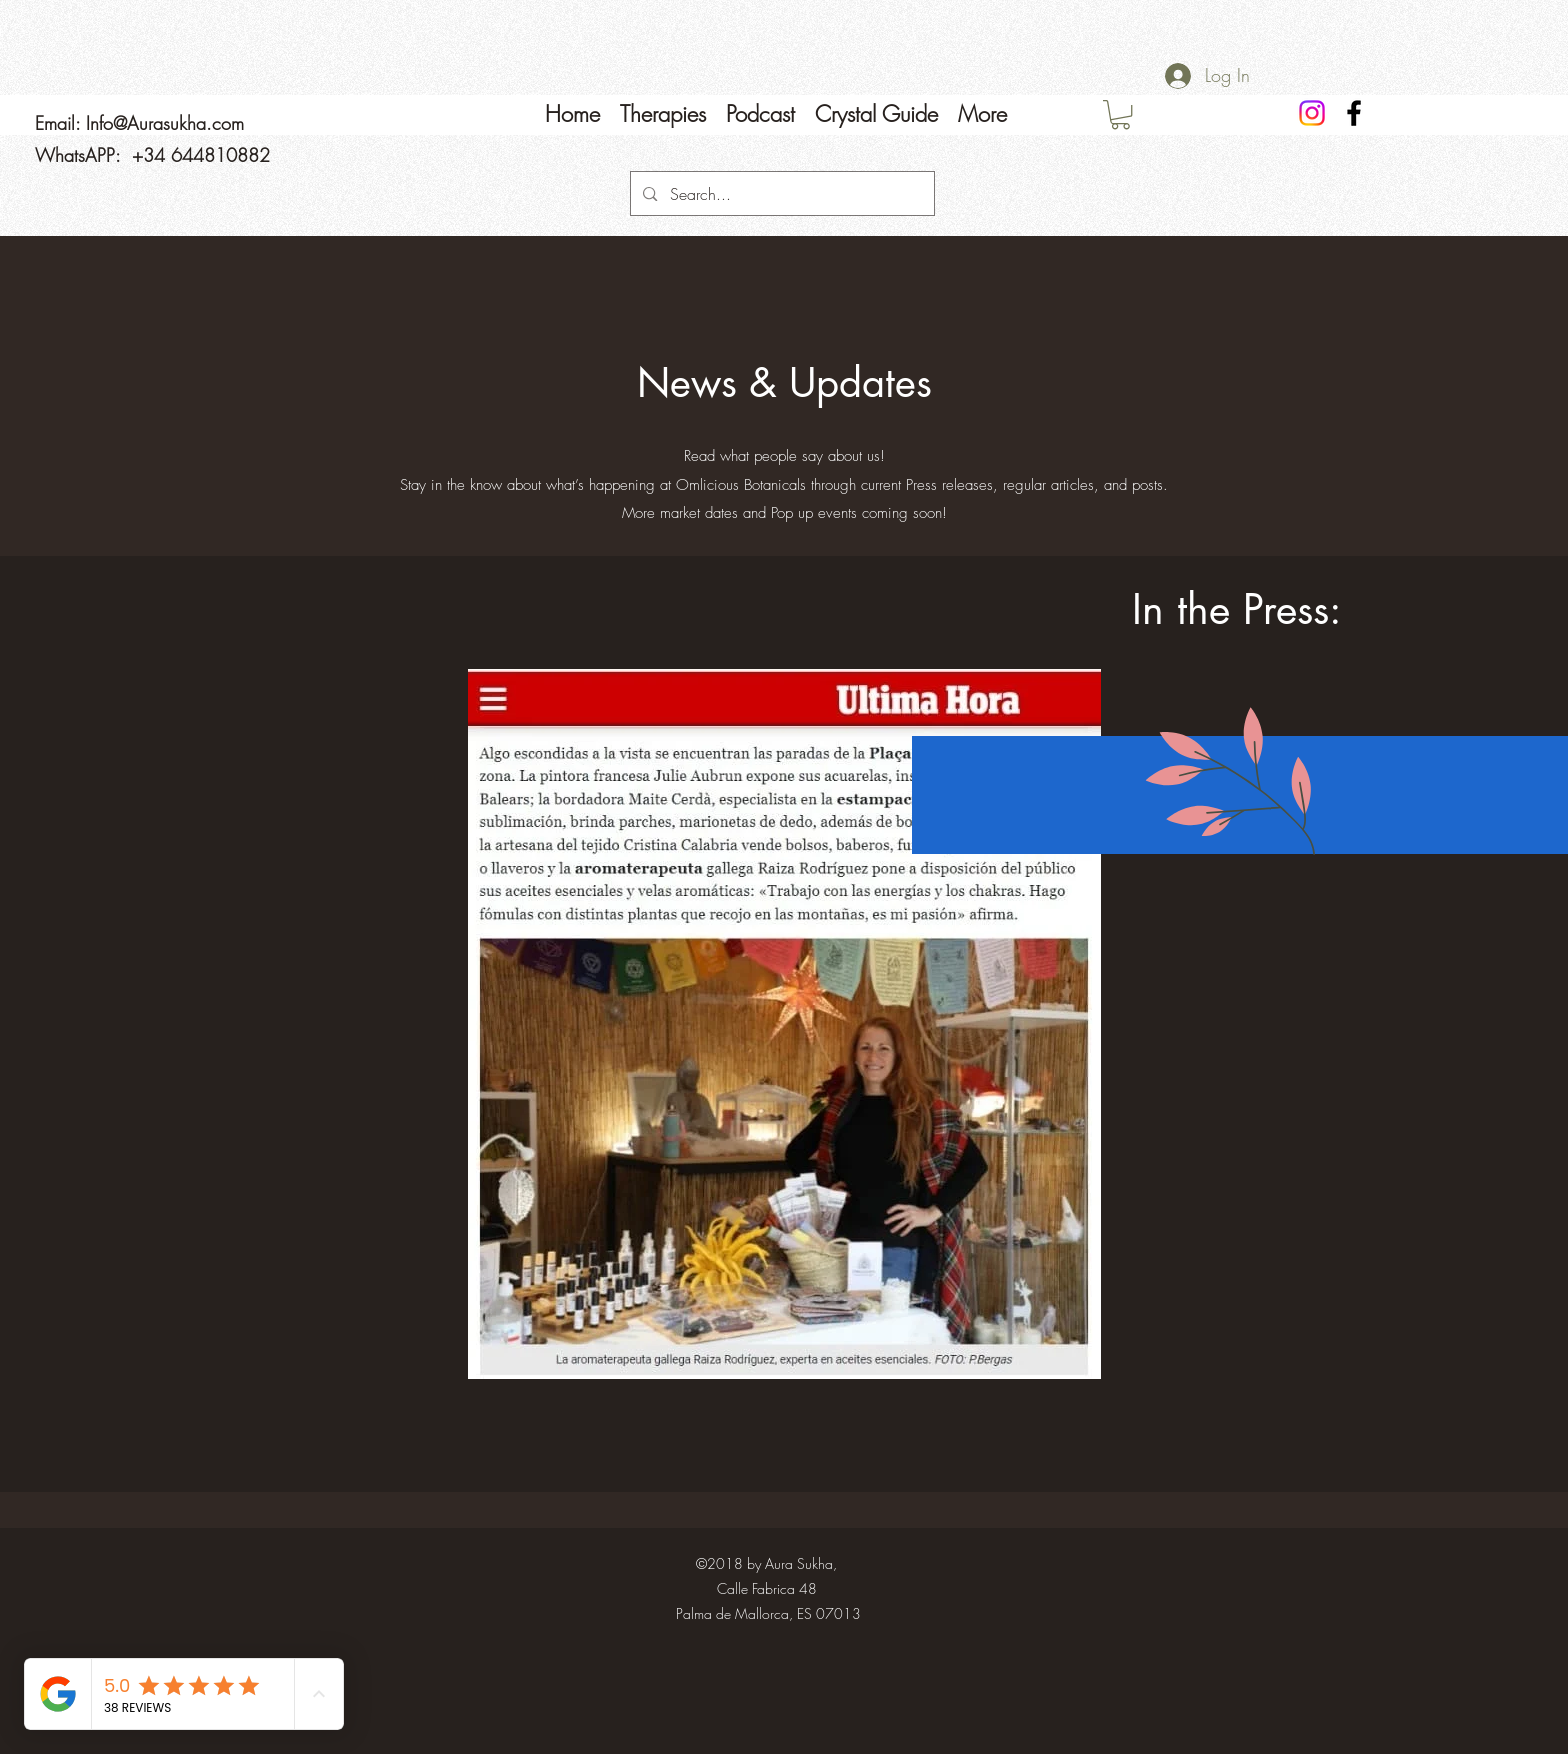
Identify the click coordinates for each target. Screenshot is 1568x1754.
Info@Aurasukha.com (165, 123)
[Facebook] (1354, 113)
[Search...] (781, 194)
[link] (1120, 114)
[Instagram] (1312, 113)
